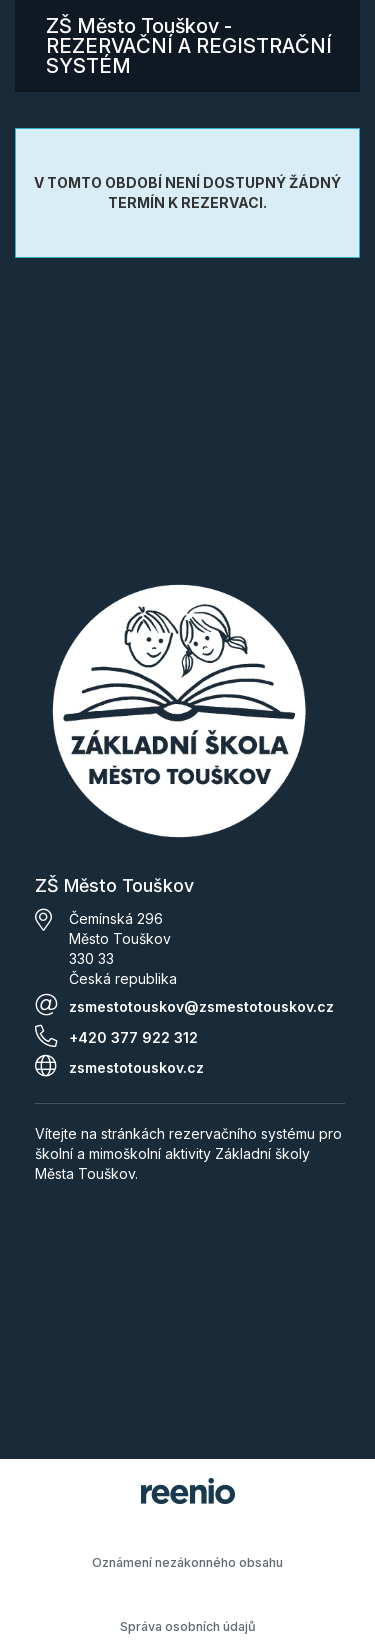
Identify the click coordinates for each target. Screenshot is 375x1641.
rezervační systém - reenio (188, 1491)
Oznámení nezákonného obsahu (187, 1562)
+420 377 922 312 (133, 1037)
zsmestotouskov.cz (136, 1067)
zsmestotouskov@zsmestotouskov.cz (201, 1006)
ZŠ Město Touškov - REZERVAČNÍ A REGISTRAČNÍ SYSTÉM (189, 46)
